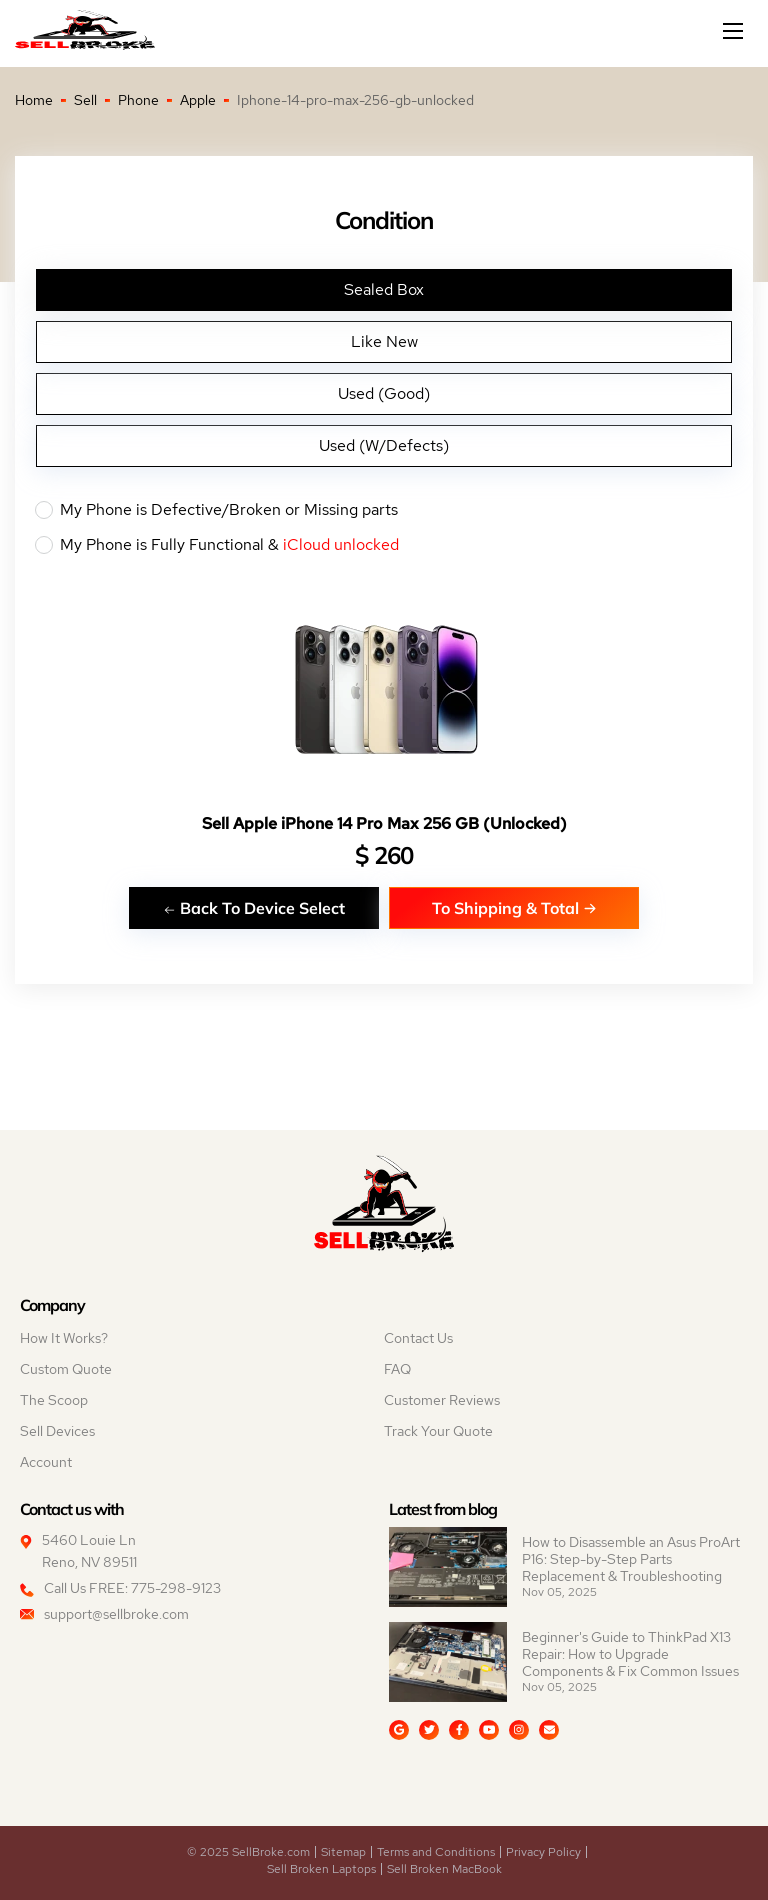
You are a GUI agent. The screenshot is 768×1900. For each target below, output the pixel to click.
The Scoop (54, 1400)
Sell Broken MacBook (444, 1869)
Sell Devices (57, 1431)
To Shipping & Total (514, 907)
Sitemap (343, 1852)
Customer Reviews (442, 1400)
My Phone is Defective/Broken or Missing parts (384, 510)
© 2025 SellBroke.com (248, 1852)
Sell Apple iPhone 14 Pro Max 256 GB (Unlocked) (384, 823)
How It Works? (64, 1338)
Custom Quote (66, 1369)
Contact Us (418, 1338)
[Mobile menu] (735, 31)
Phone (138, 100)
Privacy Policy (543, 1852)
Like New (384, 341)
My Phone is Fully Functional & (384, 545)
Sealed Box (384, 289)
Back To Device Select (254, 907)
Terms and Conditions (436, 1852)
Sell (85, 100)
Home (34, 100)
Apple (198, 100)
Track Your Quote (438, 1431)
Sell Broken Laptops (321, 1869)
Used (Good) (384, 393)
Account (46, 1462)
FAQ (397, 1369)
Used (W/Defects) (384, 445)
